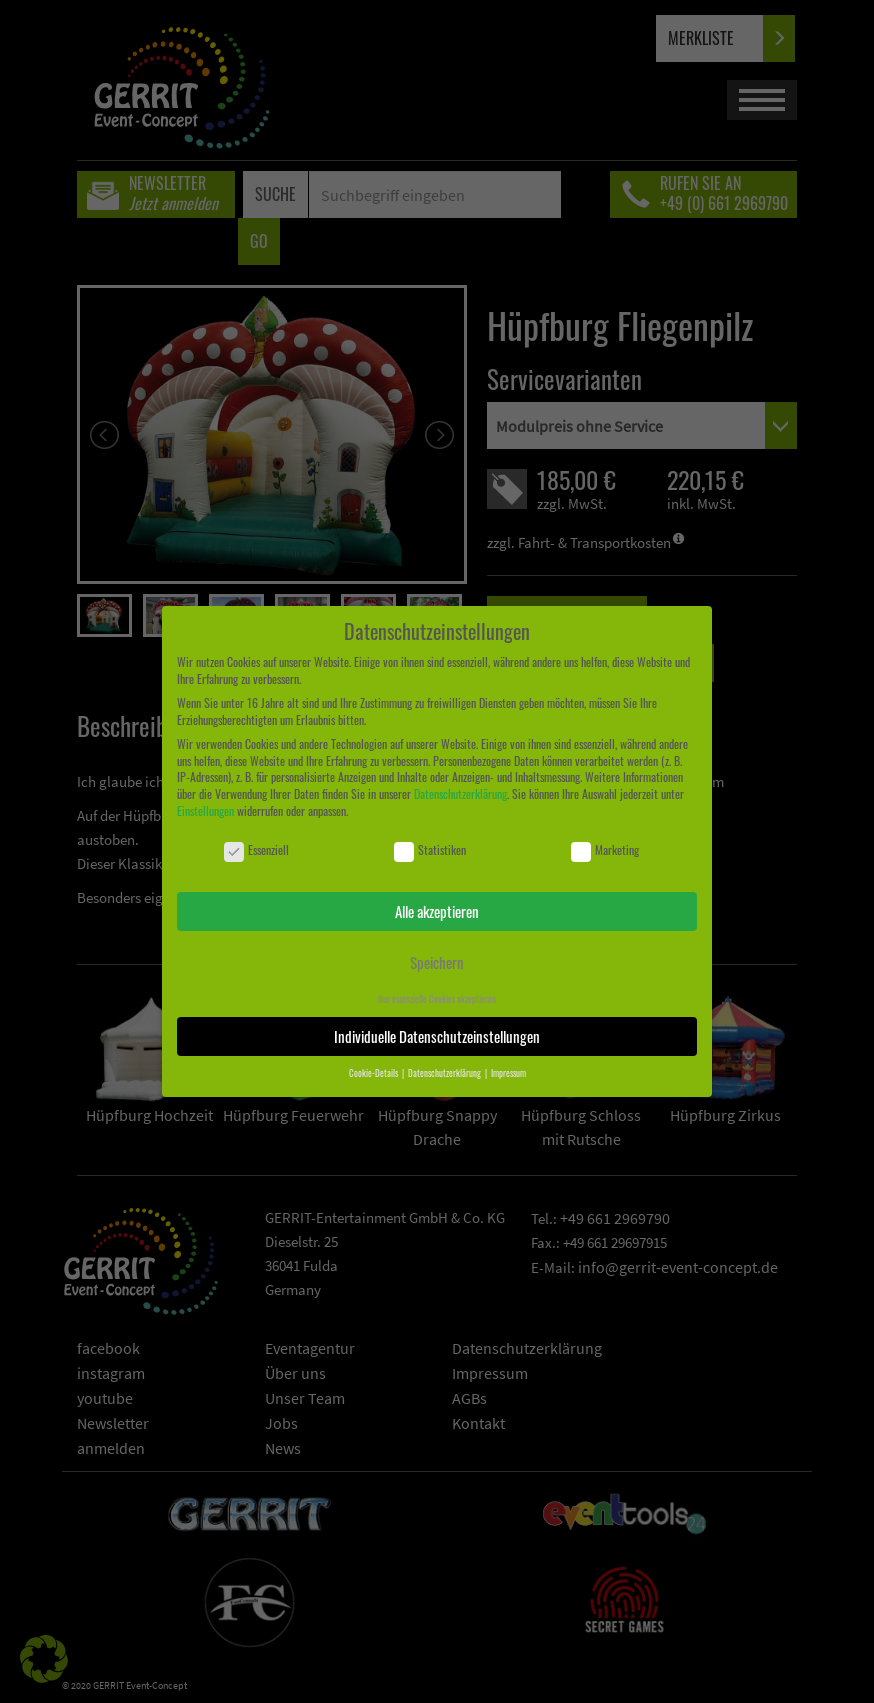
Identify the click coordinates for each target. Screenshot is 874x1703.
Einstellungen (205, 810)
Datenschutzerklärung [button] (445, 1073)
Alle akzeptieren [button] (437, 911)
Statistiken (430, 850)
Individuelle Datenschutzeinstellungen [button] (437, 1036)
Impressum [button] (508, 1073)
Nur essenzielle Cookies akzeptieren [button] (437, 999)
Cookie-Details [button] (374, 1073)
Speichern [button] (437, 962)
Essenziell (256, 850)
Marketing (605, 850)
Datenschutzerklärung (460, 793)
